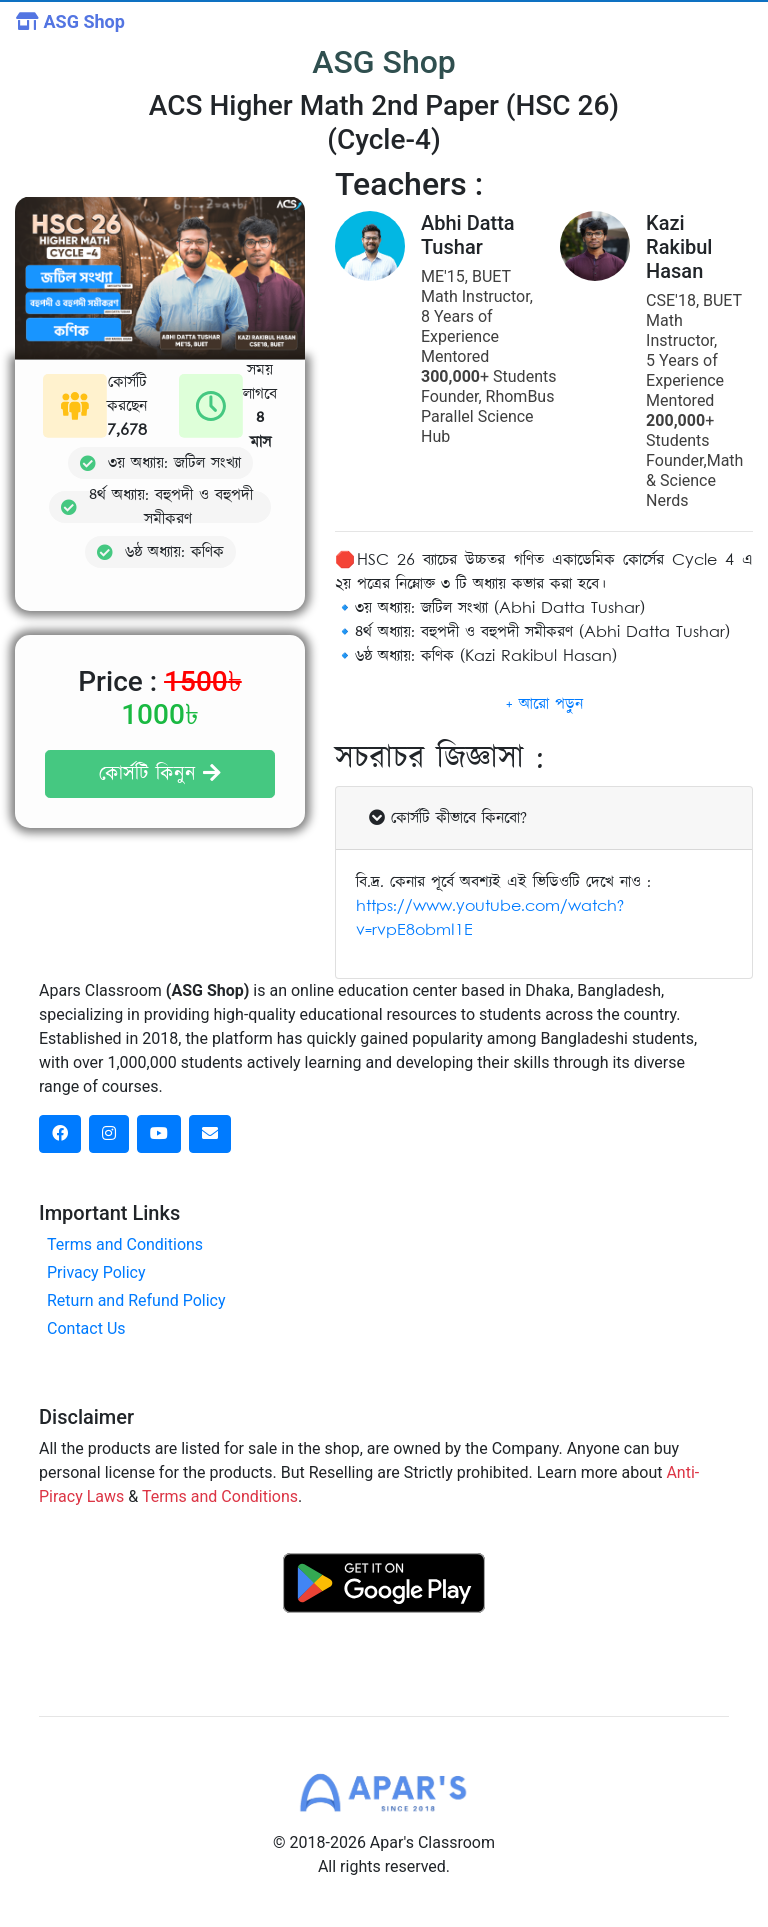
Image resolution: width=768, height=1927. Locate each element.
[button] (544, 704)
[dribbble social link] (159, 1134)
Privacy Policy (96, 1272)
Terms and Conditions (125, 1244)
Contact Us (86, 1328)
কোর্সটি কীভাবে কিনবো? (448, 818)
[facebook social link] (60, 1134)
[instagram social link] (109, 1134)
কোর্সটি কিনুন (160, 774)
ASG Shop (70, 21)
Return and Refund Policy (136, 1300)
